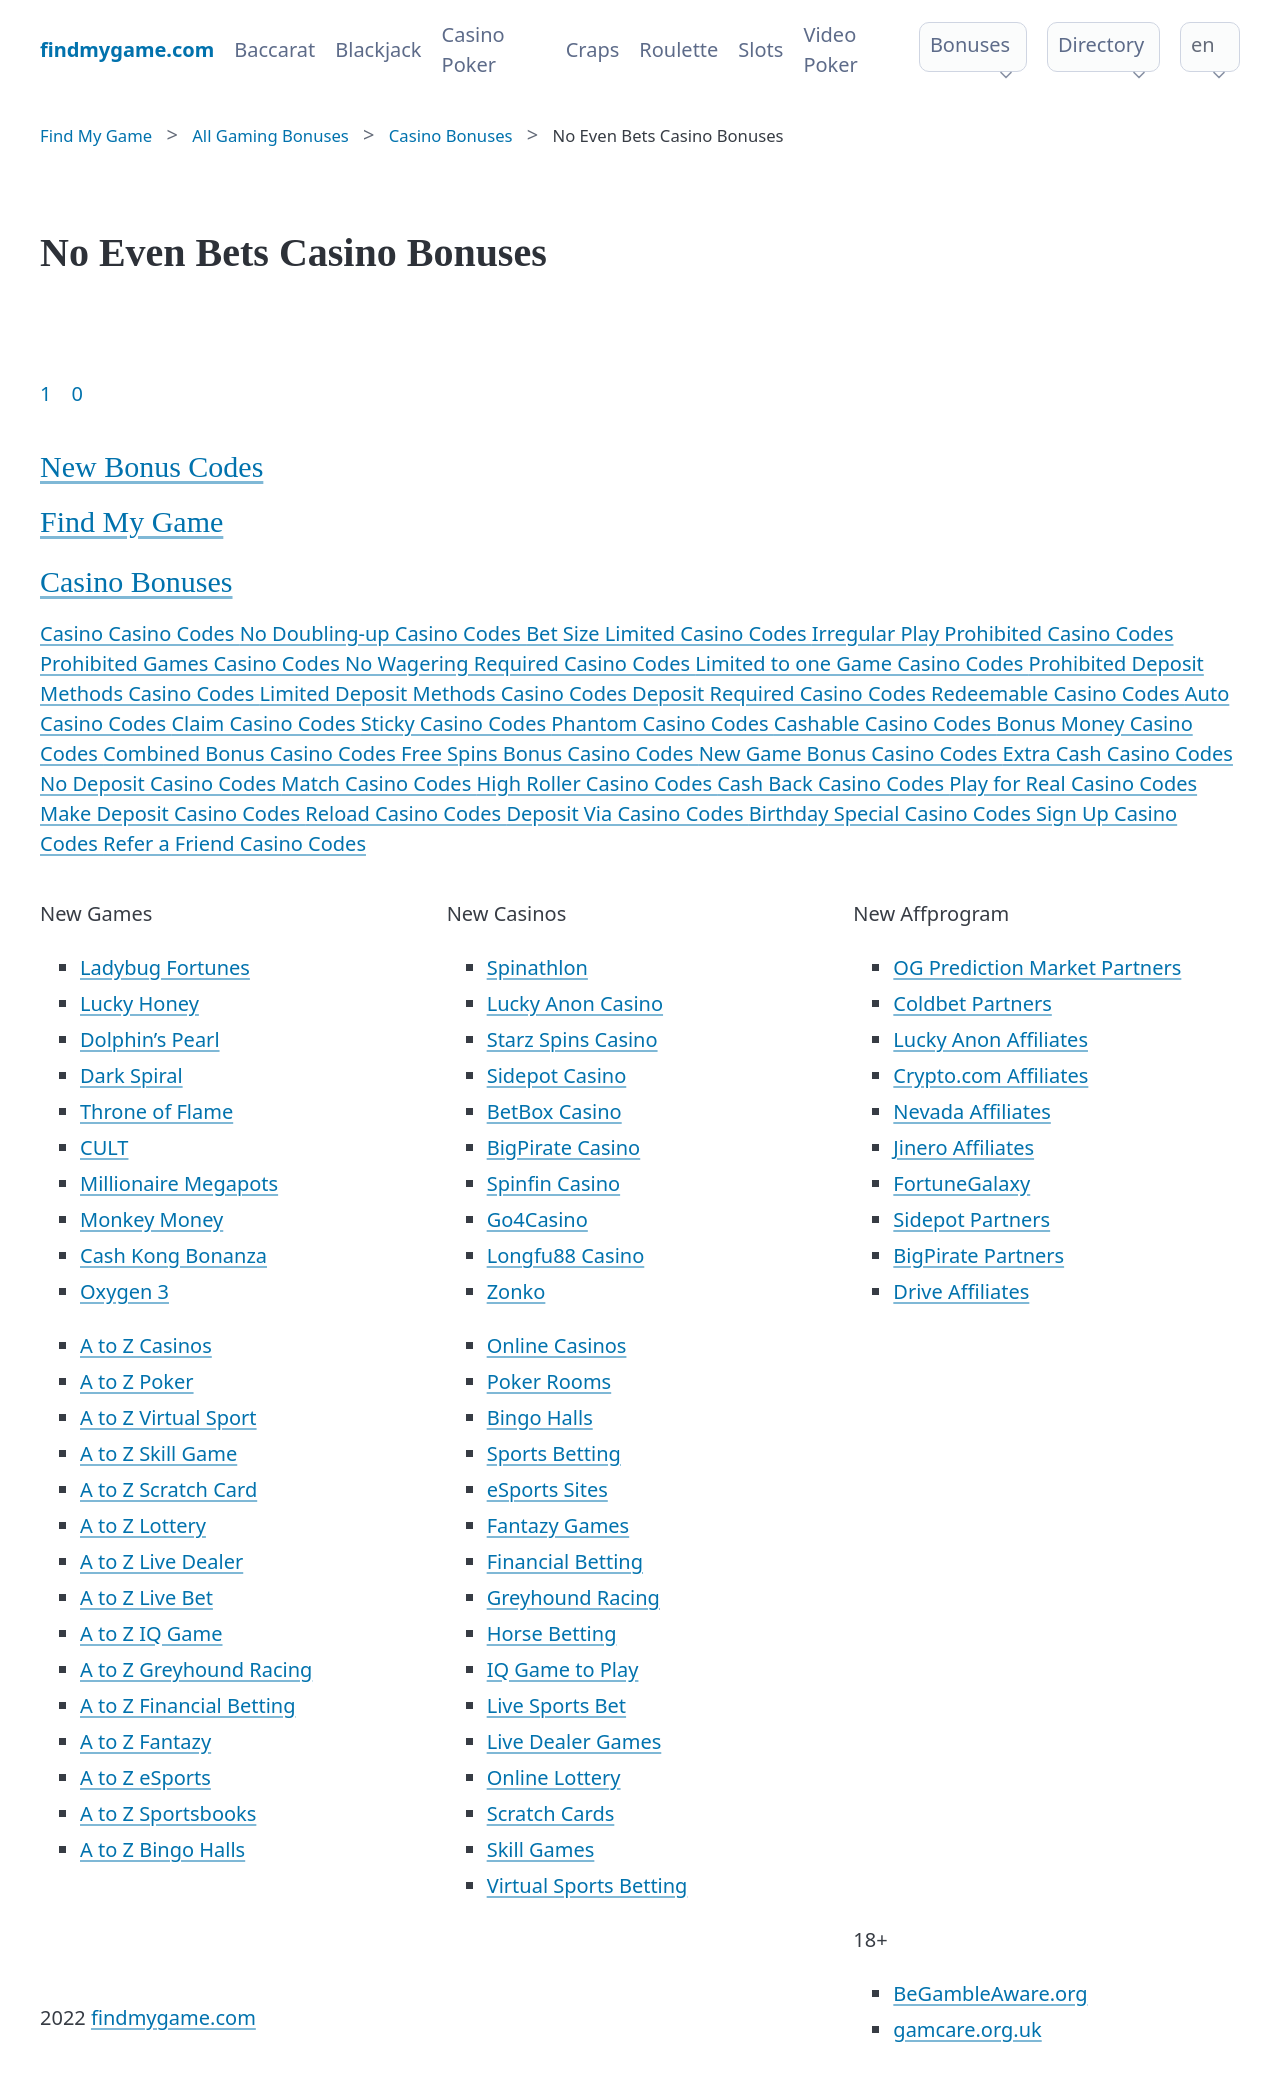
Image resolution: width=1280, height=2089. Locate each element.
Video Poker (830, 49)
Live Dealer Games (574, 1741)
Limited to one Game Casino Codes (861, 663)
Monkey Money (151, 1219)
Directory (1101, 44)
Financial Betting (565, 1561)
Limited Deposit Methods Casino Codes (446, 693)
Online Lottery (554, 1777)
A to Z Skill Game (158, 1453)
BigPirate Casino (564, 1147)
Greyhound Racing (573, 1597)
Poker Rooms (549, 1381)
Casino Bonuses (136, 581)
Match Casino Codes (378, 783)
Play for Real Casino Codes (1073, 783)
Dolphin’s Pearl (150, 1039)
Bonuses (970, 44)
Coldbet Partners (972, 1003)
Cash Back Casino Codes (833, 783)
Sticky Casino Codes (456, 723)
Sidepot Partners (971, 1219)
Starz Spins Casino (572, 1039)
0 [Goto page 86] (76, 393)
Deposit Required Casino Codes (781, 693)
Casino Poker (473, 49)
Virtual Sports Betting (587, 1885)
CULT (104, 1147)
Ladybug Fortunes (165, 967)
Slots (760, 49)
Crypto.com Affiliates (990, 1075)
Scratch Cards (551, 1813)
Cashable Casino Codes (885, 723)
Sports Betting (554, 1453)
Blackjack (378, 49)
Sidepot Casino (557, 1075)
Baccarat (274, 49)
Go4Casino (537, 1219)
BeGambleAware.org (990, 1993)
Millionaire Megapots (179, 1183)
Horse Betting (552, 1633)
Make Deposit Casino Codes (172, 813)
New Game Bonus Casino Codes (851, 753)
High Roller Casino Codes (596, 783)
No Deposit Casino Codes (160, 783)
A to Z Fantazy (145, 1741)
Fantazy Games (558, 1525)
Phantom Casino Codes (662, 723)
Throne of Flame (156, 1111)
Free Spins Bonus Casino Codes (550, 753)
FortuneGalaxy (961, 1183)
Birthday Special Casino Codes (892, 813)
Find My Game (131, 521)
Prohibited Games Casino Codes (192, 663)
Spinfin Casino (553, 1183)
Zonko (516, 1291)
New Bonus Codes (151, 466)
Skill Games (541, 1849)
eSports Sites (547, 1489)
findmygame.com (173, 2017)
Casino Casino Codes (140, 633)
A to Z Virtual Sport (168, 1417)
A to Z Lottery (143, 1525)
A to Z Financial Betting (188, 1705)
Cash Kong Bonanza (173, 1255)
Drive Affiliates (961, 1291)
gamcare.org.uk (967, 2029)
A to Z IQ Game (151, 1633)
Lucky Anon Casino (575, 1003)
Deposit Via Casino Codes (627, 813)
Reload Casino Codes (405, 813)
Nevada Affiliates (972, 1111)
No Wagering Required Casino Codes (520, 663)
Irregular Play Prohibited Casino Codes (993, 633)
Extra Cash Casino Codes (1118, 753)
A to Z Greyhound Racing (196, 1669)
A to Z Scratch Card (168, 1489)
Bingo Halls (540, 1417)
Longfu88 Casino (566, 1255)
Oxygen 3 (124, 1291)
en (1203, 44)
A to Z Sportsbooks (168, 1813)
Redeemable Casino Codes (1058, 693)
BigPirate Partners (978, 1255)
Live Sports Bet (556, 1705)
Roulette (678, 49)
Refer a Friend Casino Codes (234, 843)
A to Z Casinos (146, 1345)
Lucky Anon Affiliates (990, 1039)
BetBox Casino (554, 1111)
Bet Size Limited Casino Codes (669, 633)
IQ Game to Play (563, 1669)
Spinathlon (537, 967)
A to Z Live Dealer (161, 1561)
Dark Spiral (131, 1075)
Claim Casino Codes (265, 723)
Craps (593, 49)
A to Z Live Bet (146, 1597)
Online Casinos (557, 1345)
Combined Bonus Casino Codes (252, 753)
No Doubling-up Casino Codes (383, 633)
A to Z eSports (145, 1777)
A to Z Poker (137, 1381)
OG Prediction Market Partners (1037, 967)
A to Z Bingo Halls (162, 1849)
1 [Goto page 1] (45, 393)
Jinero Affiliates (963, 1147)
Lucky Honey (139, 1003)
